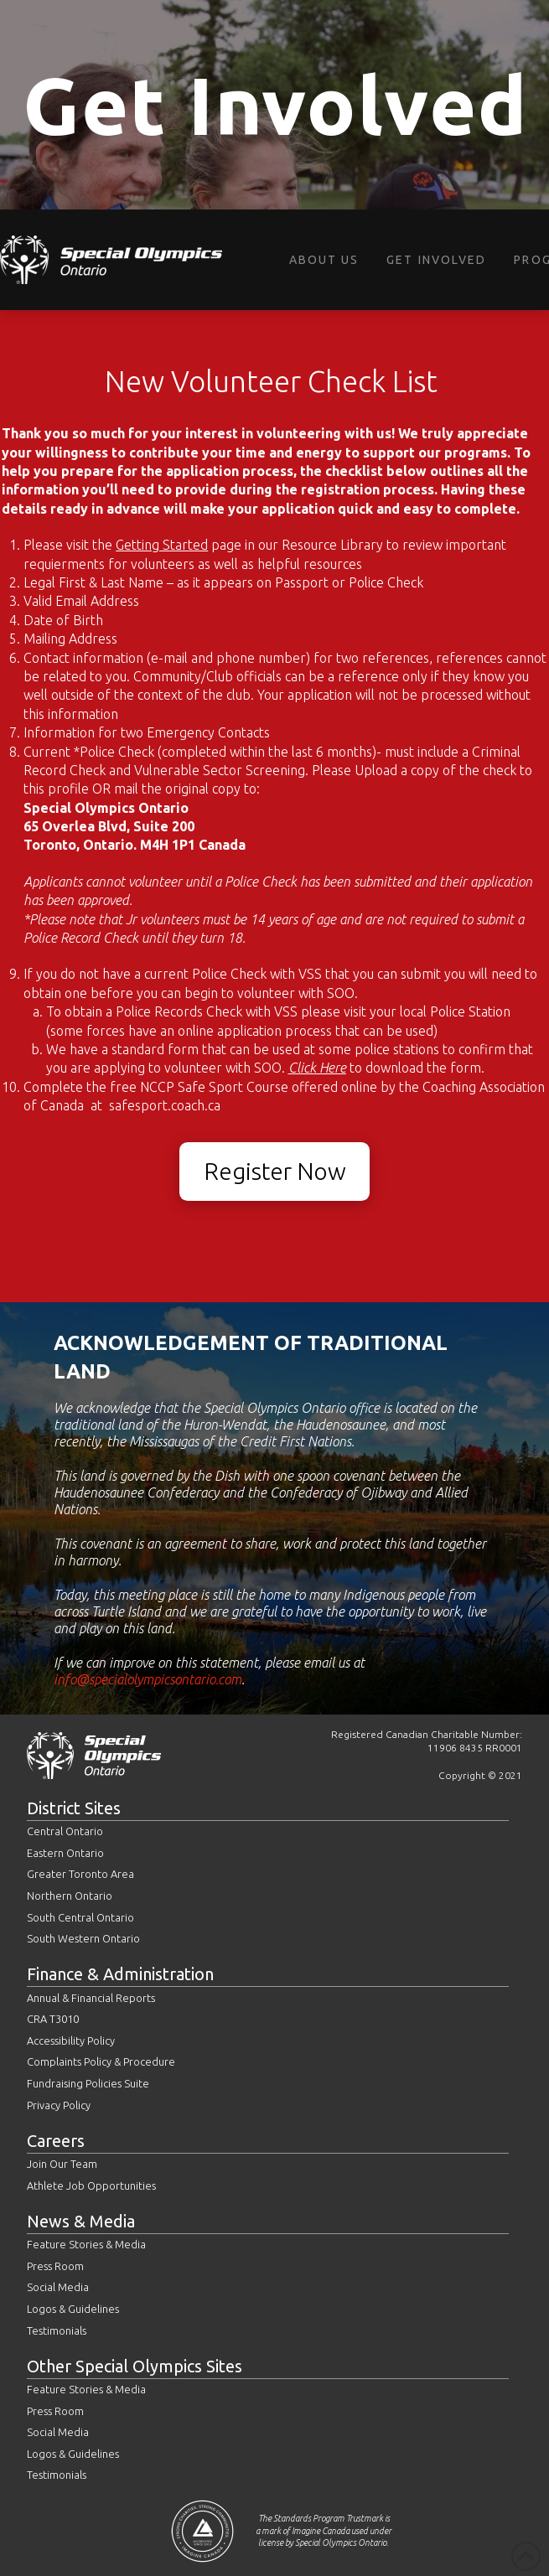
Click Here (317, 1067)
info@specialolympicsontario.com (147, 1679)
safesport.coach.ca (163, 1105)
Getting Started (162, 544)
